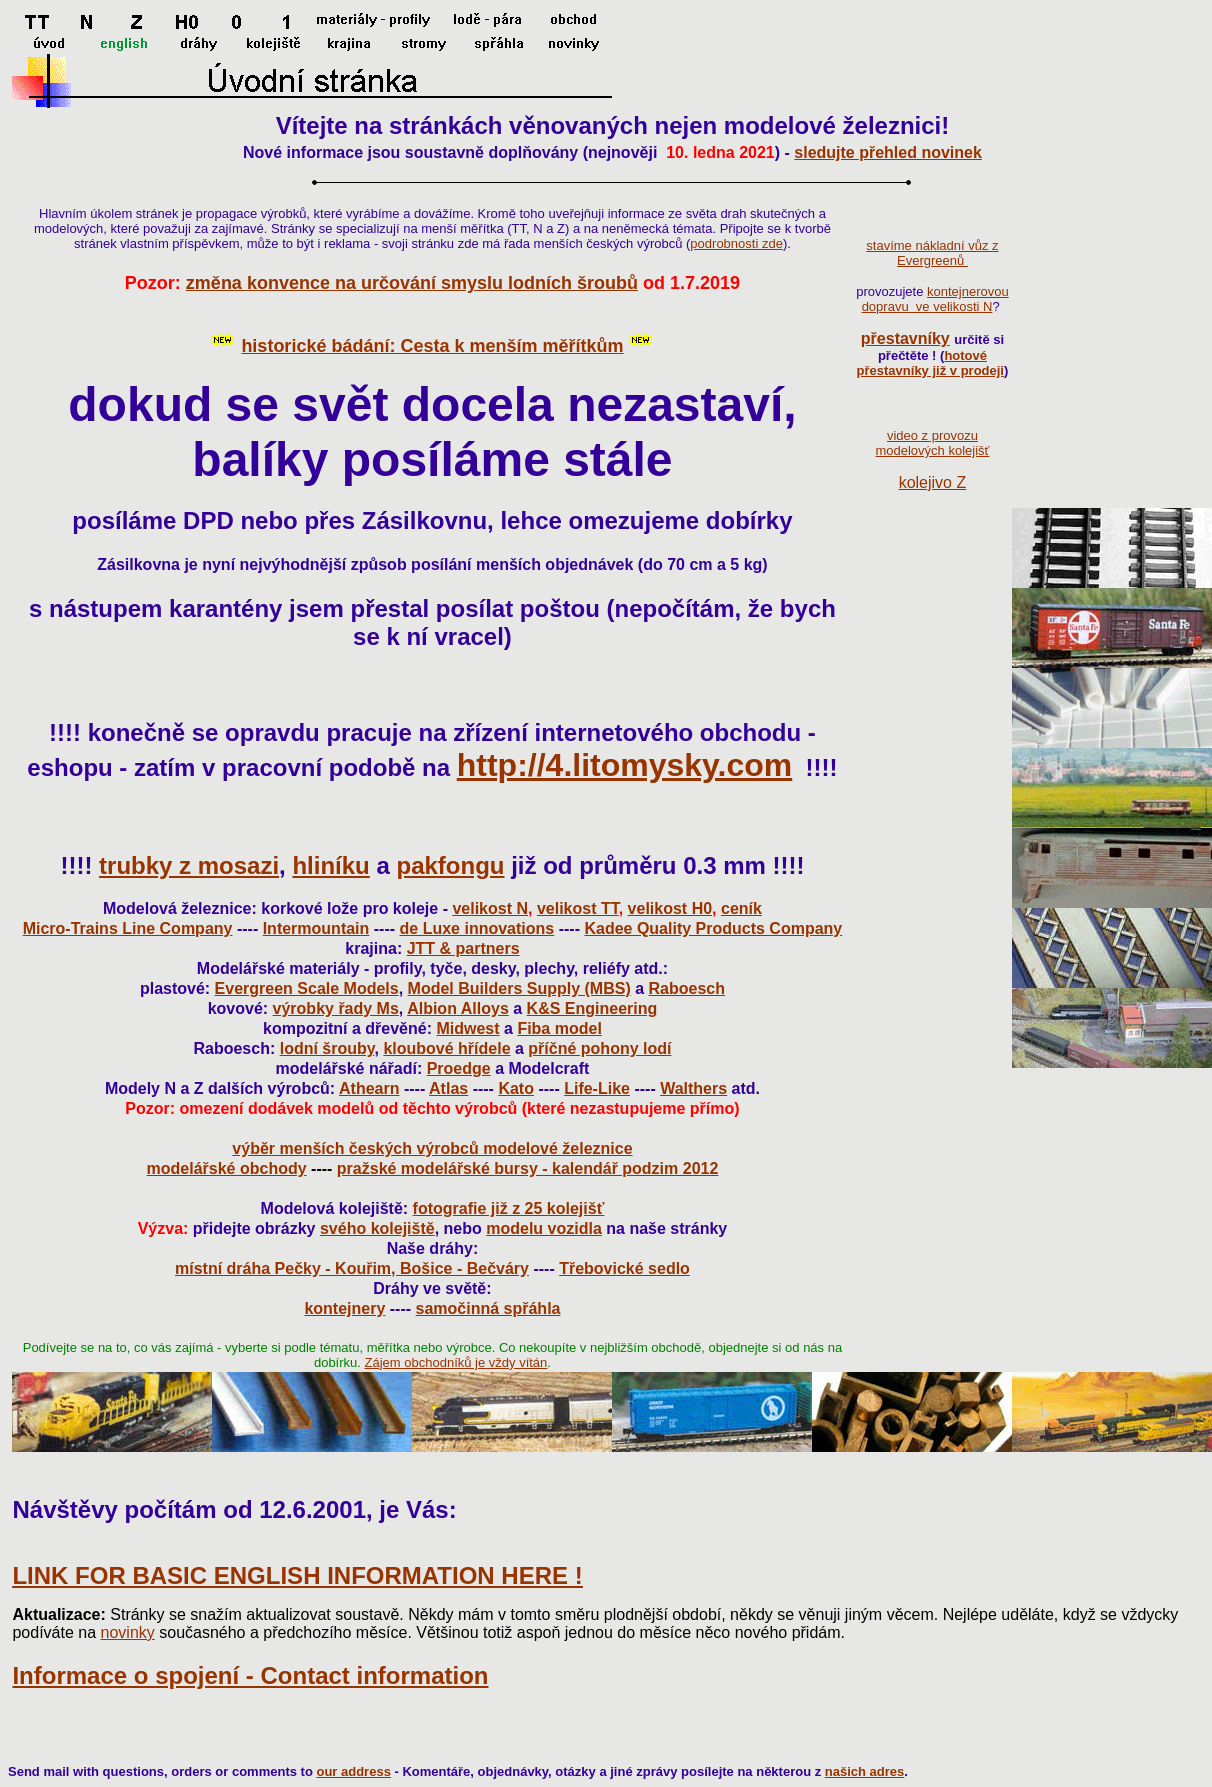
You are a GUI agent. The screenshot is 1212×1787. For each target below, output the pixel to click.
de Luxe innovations (477, 928)
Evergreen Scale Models (307, 988)
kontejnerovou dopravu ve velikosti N (935, 299)
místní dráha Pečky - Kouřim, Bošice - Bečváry (352, 1268)
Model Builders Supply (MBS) (519, 988)
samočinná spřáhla (488, 1308)
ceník (741, 908)
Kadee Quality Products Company (713, 928)
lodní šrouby (327, 1048)
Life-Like (597, 1088)
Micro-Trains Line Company (128, 928)
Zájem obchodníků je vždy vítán (456, 1362)
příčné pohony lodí (599, 1048)
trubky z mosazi (189, 865)
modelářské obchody (227, 1168)
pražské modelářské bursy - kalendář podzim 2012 (528, 1168)
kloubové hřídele (446, 1048)
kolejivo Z (933, 482)
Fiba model (559, 1028)
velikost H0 (670, 908)
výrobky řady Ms (336, 1008)
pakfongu (450, 865)
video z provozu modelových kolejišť (932, 443)
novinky (128, 1632)
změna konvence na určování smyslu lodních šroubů (412, 283)
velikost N (490, 908)
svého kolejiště (377, 1228)
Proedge (459, 1068)
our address (353, 1771)
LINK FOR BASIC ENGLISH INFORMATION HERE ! (297, 1575)
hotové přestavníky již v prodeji (930, 363)
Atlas (448, 1088)
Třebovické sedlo (624, 1268)
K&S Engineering (592, 1008)
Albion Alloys (458, 1008)
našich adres (865, 1771)
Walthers (693, 1088)
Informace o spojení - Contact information (250, 1675)
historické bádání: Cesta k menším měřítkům (432, 346)
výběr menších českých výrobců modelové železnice (432, 1148)
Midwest (467, 1028)
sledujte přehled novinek (888, 152)
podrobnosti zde (736, 243)
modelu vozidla (544, 1228)
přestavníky (905, 338)
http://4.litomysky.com (624, 765)
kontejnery (344, 1308)
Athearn (369, 1088)
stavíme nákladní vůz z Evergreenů (932, 253)
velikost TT (578, 908)
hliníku (330, 865)
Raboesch (687, 988)
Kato (516, 1088)
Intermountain (316, 928)
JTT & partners (463, 948)
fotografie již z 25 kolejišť (509, 1208)
